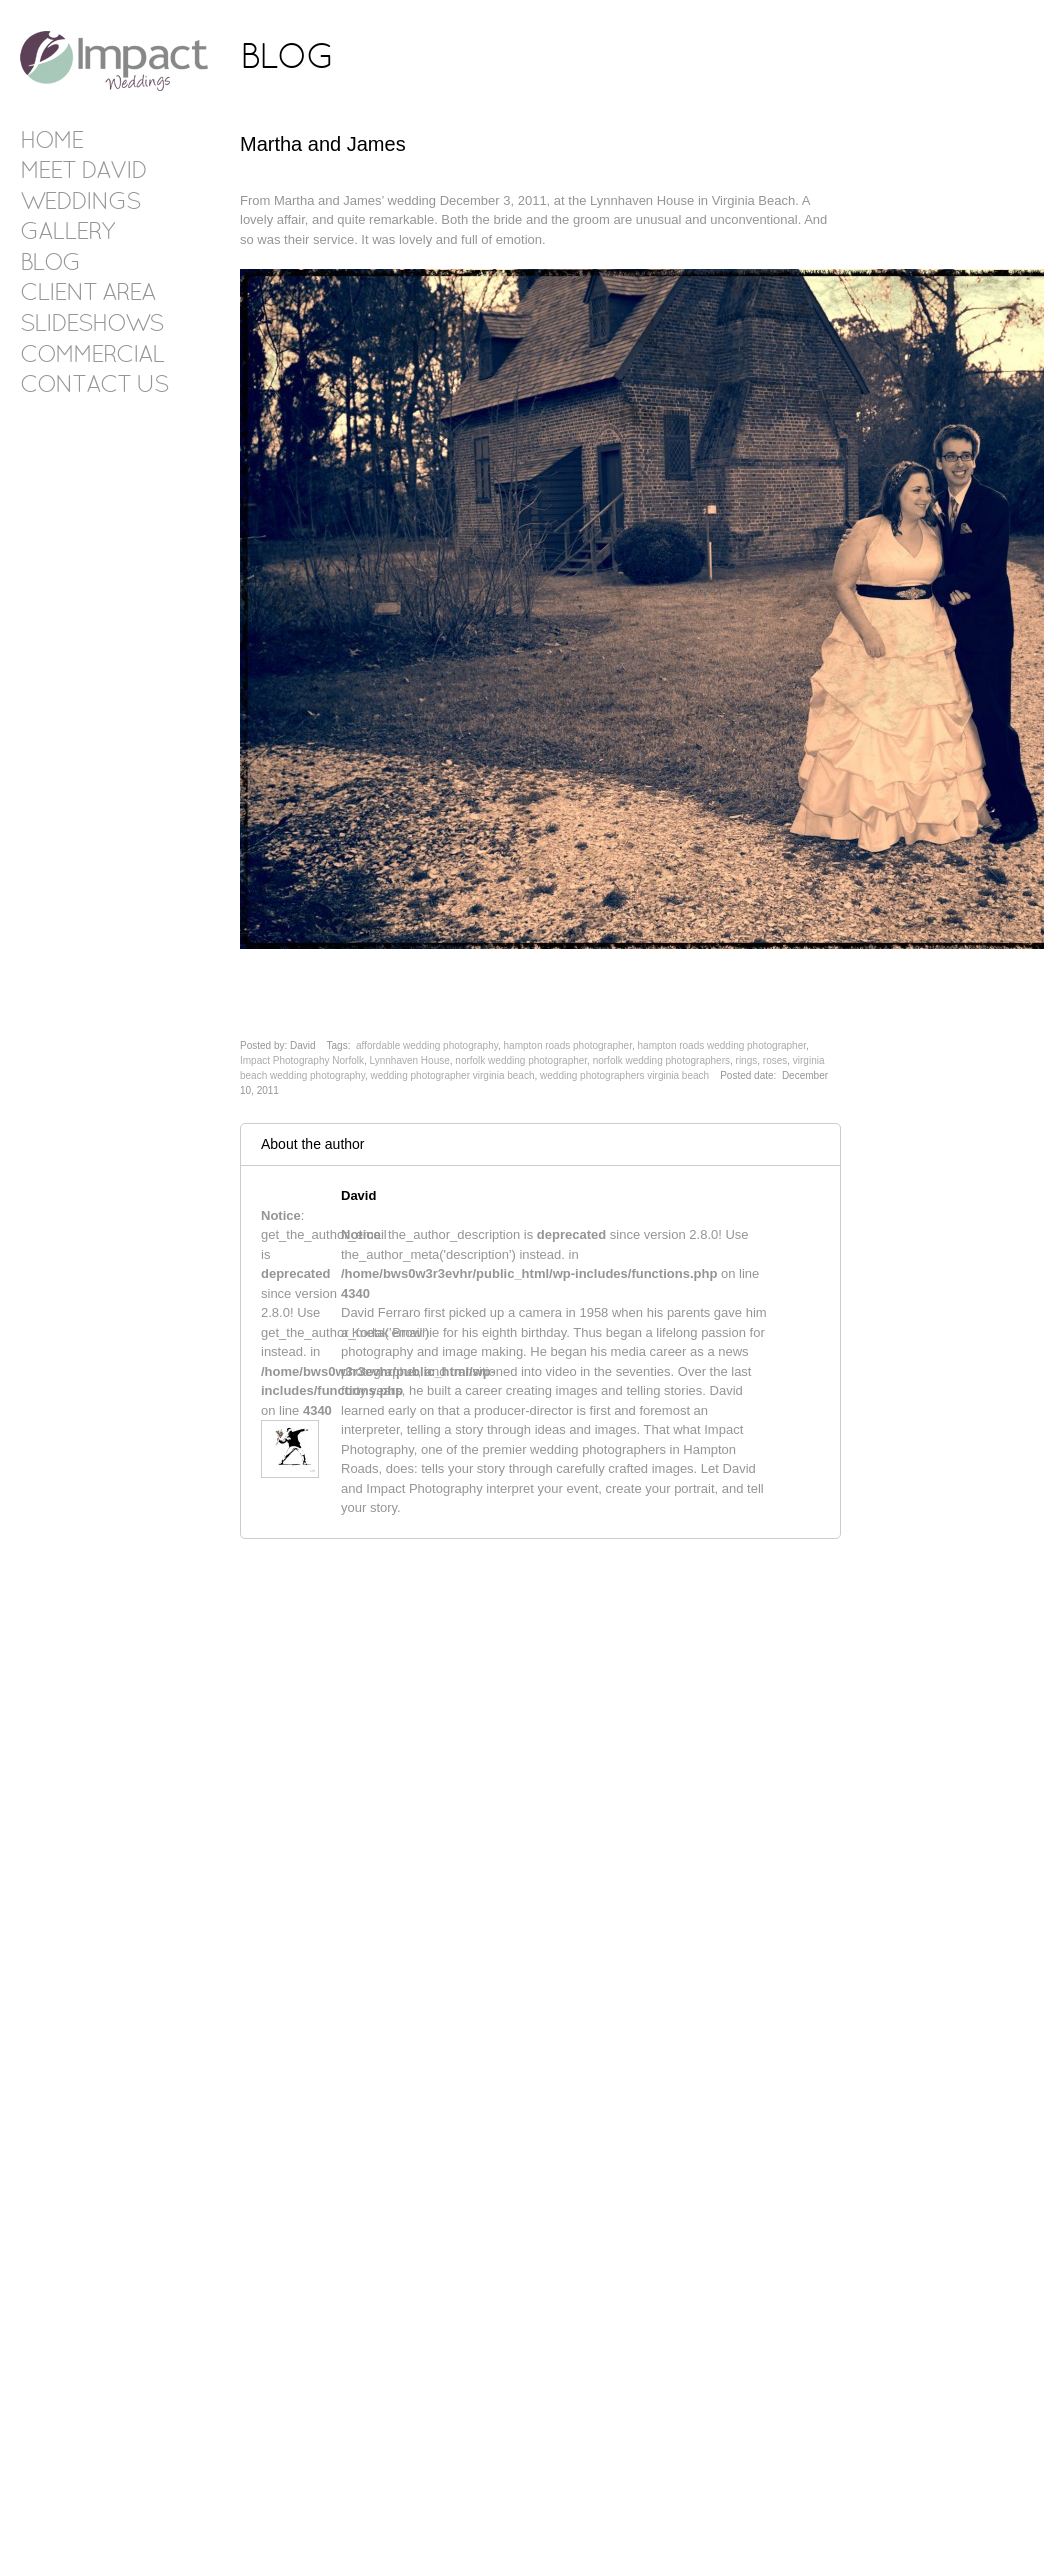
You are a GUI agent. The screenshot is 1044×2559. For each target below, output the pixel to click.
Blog (50, 264)
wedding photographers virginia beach (624, 1075)
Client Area (87, 294)
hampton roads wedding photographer (722, 1045)
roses (775, 1060)
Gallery (67, 233)
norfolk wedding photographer (521, 1060)
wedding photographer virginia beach (452, 1075)
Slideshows (91, 325)
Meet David (83, 172)
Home (51, 142)
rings (747, 1060)
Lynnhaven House (410, 1060)
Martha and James (323, 144)
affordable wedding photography (427, 1045)
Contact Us (94, 386)
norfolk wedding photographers (661, 1060)
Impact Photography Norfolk (302, 1060)
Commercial (92, 356)
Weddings (80, 203)
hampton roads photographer (568, 1045)
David (358, 1195)
